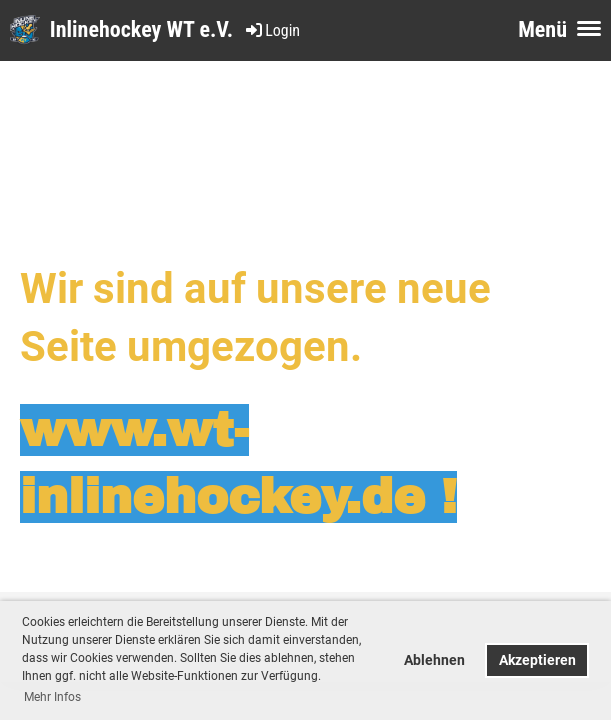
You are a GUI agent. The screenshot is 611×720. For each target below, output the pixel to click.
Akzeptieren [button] (537, 660)
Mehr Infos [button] (52, 697)
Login (271, 30)
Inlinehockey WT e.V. (141, 29)
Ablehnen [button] (434, 660)
